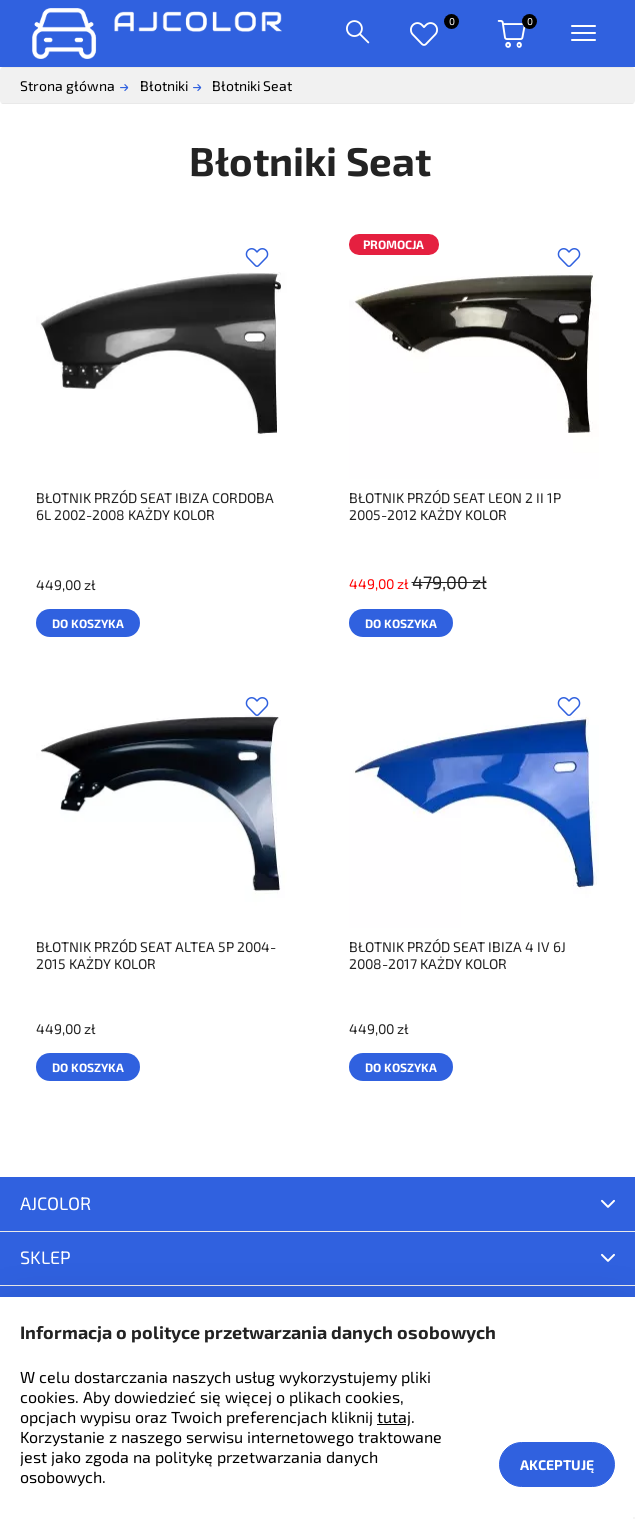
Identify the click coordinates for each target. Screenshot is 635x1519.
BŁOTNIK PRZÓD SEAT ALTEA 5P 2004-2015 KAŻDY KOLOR (156, 955)
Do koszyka (88, 623)
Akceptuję (557, 1464)
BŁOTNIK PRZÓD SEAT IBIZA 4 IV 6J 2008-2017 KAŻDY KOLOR (457, 955)
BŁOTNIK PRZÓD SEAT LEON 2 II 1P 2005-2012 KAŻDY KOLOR (455, 506)
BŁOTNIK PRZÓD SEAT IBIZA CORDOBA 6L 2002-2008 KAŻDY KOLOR (155, 506)
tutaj (394, 1416)
